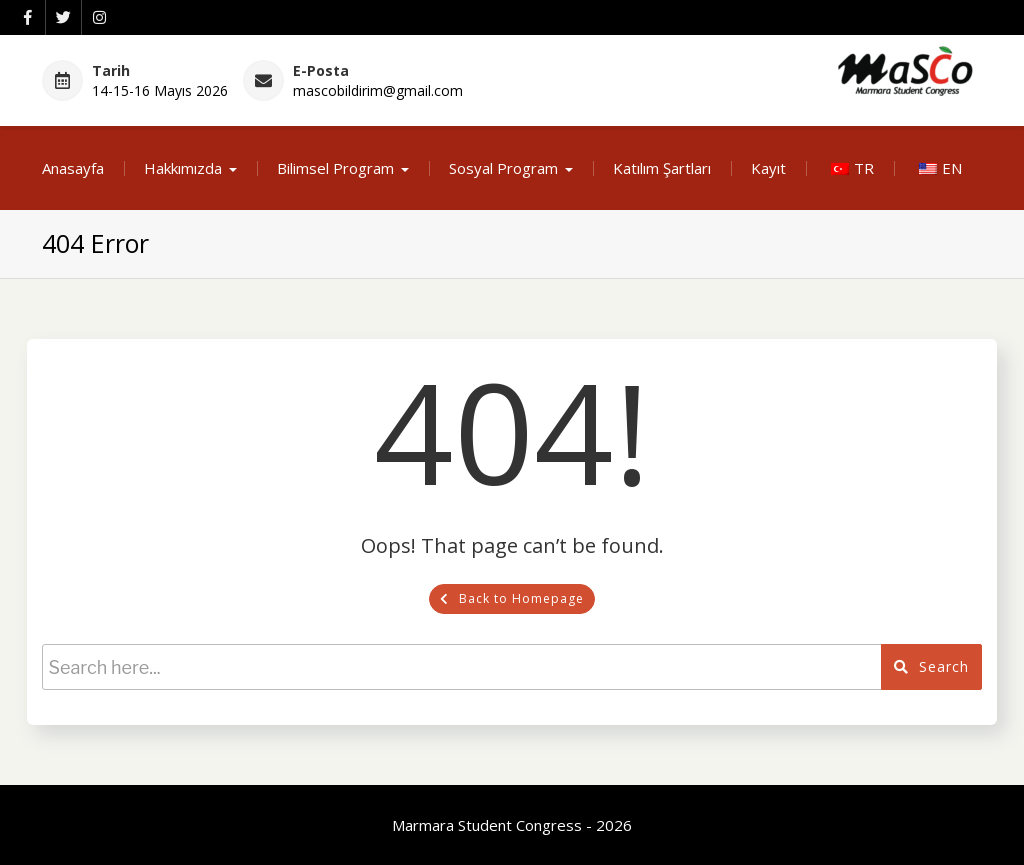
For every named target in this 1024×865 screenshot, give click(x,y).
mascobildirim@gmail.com (378, 90)
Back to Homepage (512, 598)
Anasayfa (73, 168)
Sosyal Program (503, 168)
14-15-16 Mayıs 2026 (160, 90)
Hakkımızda (183, 168)
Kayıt (768, 168)
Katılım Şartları (662, 168)
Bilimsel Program (335, 168)
